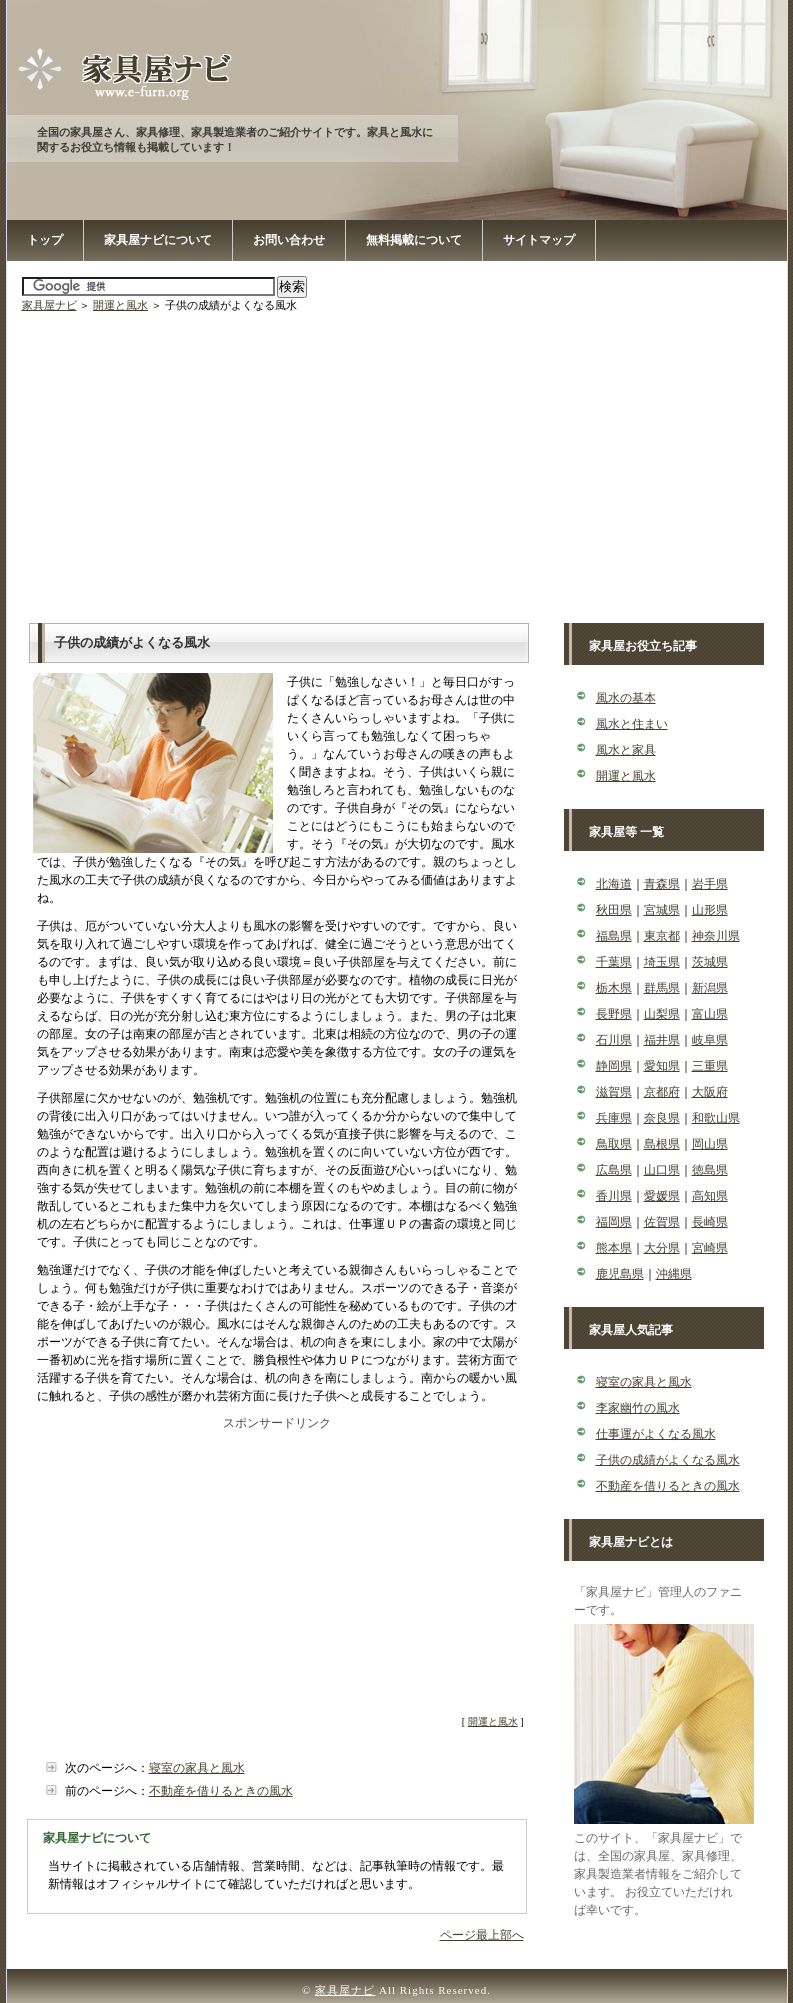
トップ (45, 240)
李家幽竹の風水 (638, 1408)
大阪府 (710, 1092)
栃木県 (614, 988)
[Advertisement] (399, 463)
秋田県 (614, 910)
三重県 (710, 1066)
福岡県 (614, 1222)
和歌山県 (716, 1118)
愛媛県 (662, 1196)
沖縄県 (674, 1274)
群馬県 (662, 988)
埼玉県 (662, 962)
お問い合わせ (289, 240)
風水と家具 (626, 750)
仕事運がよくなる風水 (656, 1434)
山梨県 (662, 1014)
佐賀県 (662, 1222)
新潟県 (710, 988)
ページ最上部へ (482, 1935)
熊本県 (614, 1248)
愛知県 (662, 1066)
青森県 (662, 884)
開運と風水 (120, 305)
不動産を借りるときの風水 (221, 1791)
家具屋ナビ (49, 305)
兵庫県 (614, 1118)
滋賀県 (614, 1092)
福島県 (614, 936)
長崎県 (710, 1222)
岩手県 (710, 884)
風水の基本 (626, 698)
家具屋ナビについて (158, 240)
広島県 (614, 1170)
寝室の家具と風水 (197, 1768)
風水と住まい (632, 724)
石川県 (614, 1040)
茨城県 (710, 962)
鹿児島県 (620, 1274)
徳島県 (710, 1170)
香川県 (614, 1196)
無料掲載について (414, 240)
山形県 (710, 910)
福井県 (662, 1040)
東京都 (662, 936)
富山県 (710, 1014)
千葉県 (614, 962)
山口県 (662, 1170)
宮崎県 (710, 1248)
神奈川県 (716, 936)
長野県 (614, 1014)
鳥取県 (614, 1144)
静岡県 (614, 1066)
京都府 (662, 1092)
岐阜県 (710, 1040)
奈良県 (662, 1118)
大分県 (662, 1248)
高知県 (710, 1196)
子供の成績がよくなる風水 (668, 1460)
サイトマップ (539, 240)
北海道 (614, 884)
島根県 (662, 1144)
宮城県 (662, 910)
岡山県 (710, 1144)
